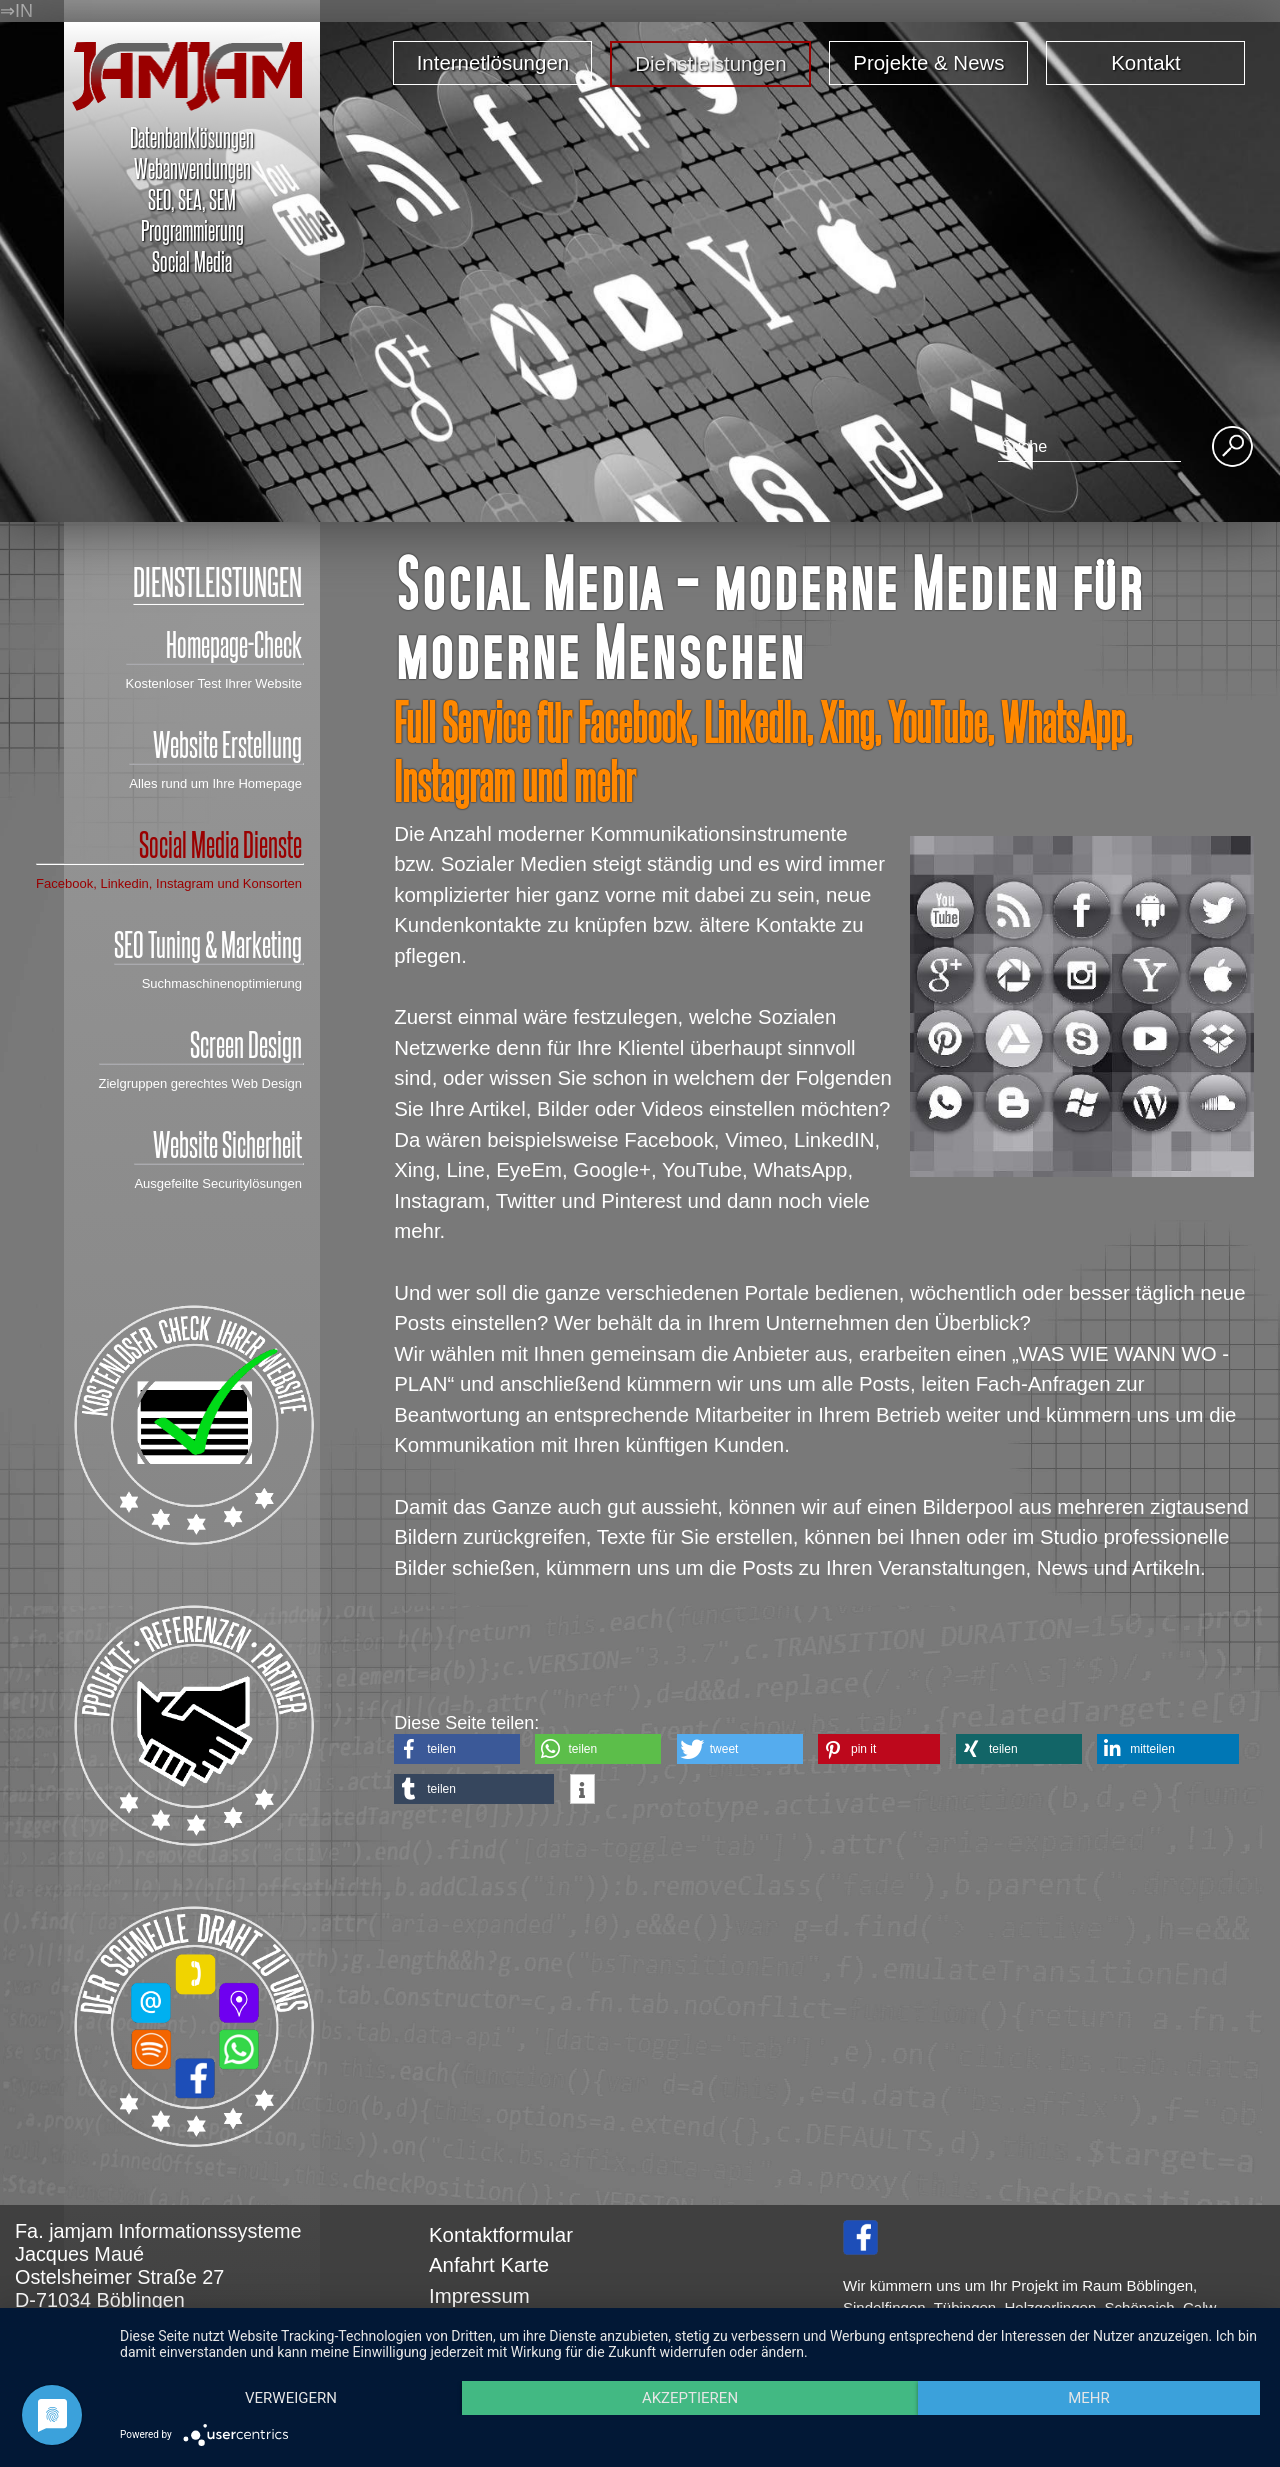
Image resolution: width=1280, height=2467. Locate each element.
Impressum (479, 2296)
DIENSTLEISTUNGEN (217, 581)
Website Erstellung (215, 744)
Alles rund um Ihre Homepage (215, 783)
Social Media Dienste (169, 844)
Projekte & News (928, 62)
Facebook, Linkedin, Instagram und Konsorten (169, 883)
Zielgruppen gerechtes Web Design (201, 1083)
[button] (457, 1749)
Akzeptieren (690, 2398)
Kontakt (1145, 62)
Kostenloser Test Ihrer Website (214, 683)
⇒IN (16, 11)
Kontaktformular (501, 2235)
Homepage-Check (214, 644)
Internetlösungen (493, 62)
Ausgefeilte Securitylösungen (218, 1183)
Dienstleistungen (710, 63)
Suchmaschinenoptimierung (222, 983)
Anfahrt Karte (489, 2265)
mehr (1089, 2398)
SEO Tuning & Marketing (208, 944)
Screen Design (201, 1044)
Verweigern (291, 2398)
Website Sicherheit (218, 1144)
